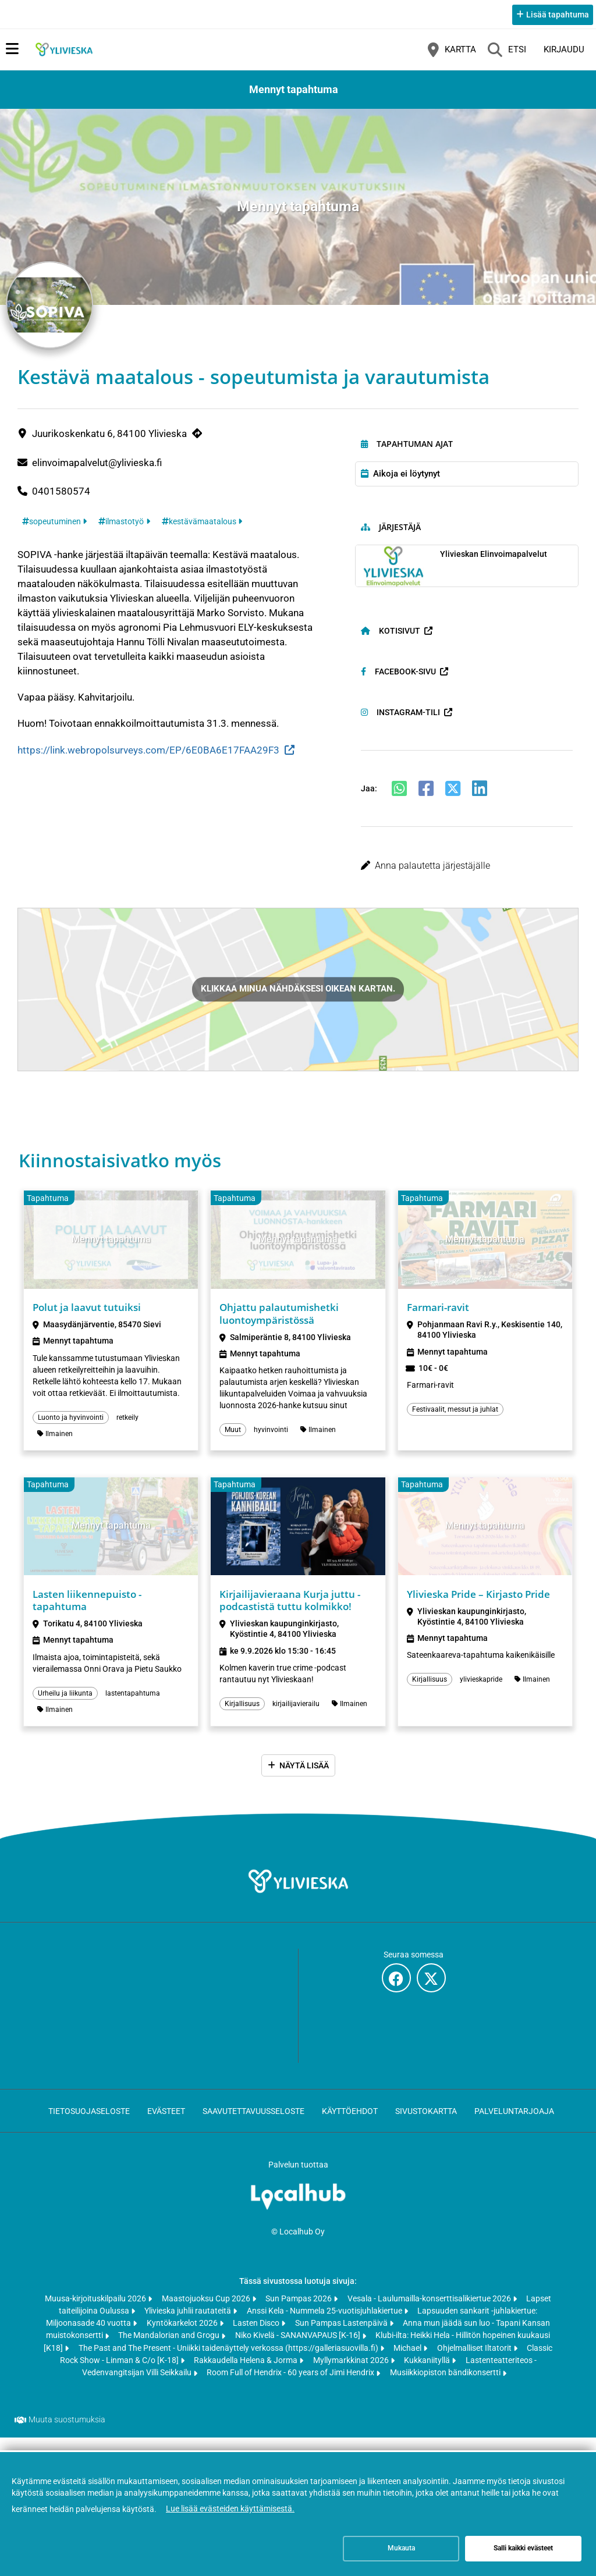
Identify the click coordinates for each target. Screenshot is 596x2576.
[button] (467, 873)
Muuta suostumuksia (67, 2434)
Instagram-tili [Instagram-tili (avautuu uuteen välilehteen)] (400, 719)
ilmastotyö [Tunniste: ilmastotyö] (124, 529)
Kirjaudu (564, 49)
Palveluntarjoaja (514, 2125)
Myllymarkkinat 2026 (352, 2374)
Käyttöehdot (350, 2125)
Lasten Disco (257, 2337)
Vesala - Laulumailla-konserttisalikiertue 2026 (430, 2312)
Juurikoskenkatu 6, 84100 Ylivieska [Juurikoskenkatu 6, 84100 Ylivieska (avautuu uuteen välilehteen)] (109, 441)
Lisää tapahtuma (557, 14)
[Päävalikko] (12, 49)
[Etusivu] (64, 49)
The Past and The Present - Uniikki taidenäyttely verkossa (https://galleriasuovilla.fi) (229, 2362)
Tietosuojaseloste (89, 2125)
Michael (408, 2362)
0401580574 (61, 498)
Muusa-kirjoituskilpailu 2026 (96, 2312)
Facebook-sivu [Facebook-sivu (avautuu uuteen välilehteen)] (398, 679)
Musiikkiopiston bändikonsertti (446, 2387)
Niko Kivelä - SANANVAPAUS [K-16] (298, 2349)
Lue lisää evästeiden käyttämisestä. (230, 2508)
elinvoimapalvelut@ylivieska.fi (97, 470)
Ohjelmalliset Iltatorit (475, 2362)
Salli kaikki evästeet (523, 2548)
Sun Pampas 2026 (299, 2312)
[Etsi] (507, 49)
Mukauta (401, 2548)
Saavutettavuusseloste (253, 2125)
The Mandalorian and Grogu (169, 2349)
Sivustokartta (426, 2125)
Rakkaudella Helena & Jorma (246, 2374)
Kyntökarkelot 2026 (183, 2337)
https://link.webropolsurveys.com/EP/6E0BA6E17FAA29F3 (148, 757)
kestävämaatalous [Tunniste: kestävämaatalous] (202, 529)
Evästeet (166, 2125)
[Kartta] (452, 49)
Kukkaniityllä (428, 2374)
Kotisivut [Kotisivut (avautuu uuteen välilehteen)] (390, 638)
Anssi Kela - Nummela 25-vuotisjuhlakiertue (325, 2324)
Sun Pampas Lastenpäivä (342, 2337)
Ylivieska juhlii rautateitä (188, 2324)
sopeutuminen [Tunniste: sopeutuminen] (55, 529)
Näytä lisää (304, 1779)
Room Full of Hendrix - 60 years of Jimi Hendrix (291, 2387)
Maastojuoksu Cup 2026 (207, 2312)
